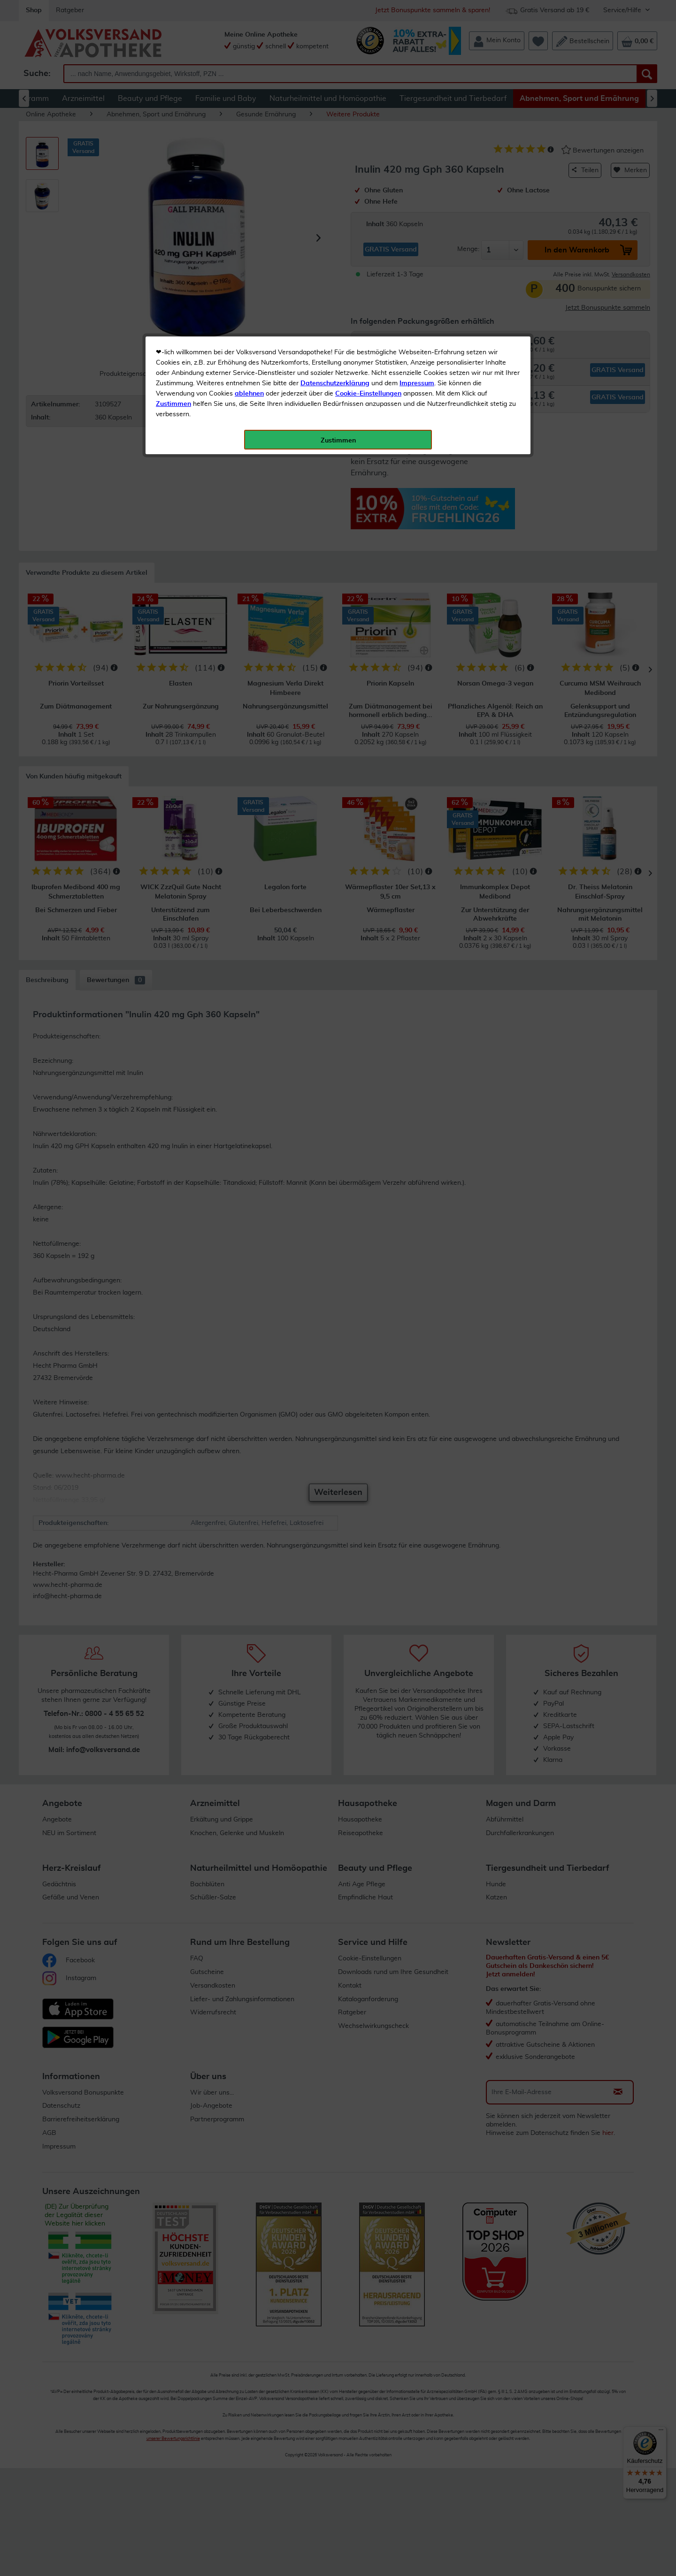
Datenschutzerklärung (334, 210)
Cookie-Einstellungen (368, 221)
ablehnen (249, 221)
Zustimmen (173, 231)
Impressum (416, 210)
